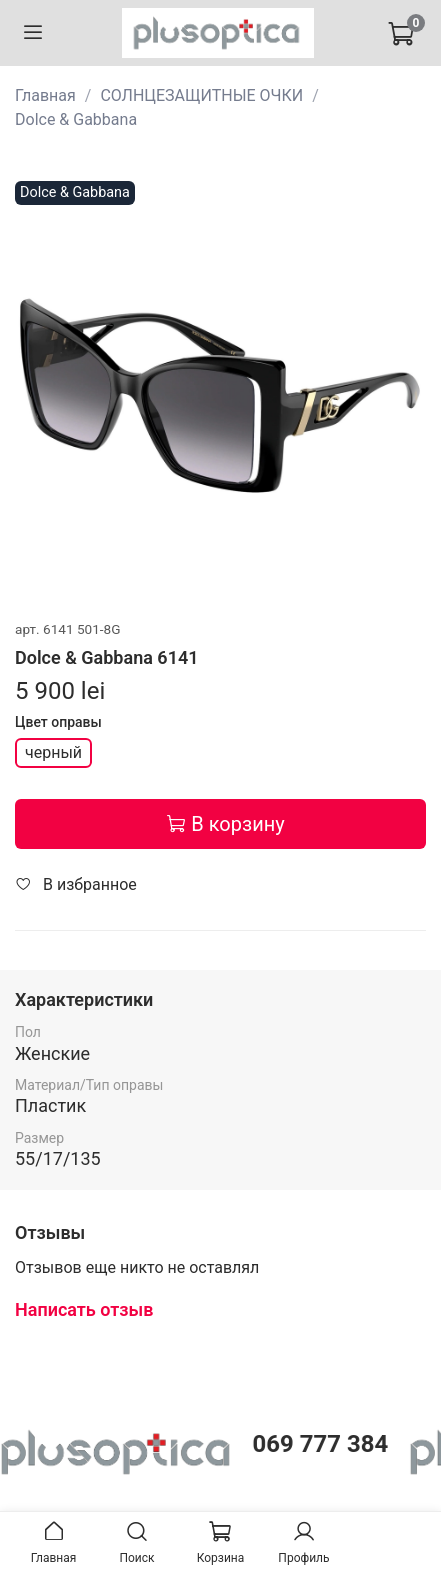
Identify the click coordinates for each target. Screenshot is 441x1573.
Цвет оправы (58, 721)
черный (53, 752)
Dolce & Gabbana (76, 119)
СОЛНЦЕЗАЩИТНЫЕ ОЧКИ (201, 95)
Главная (45, 95)
